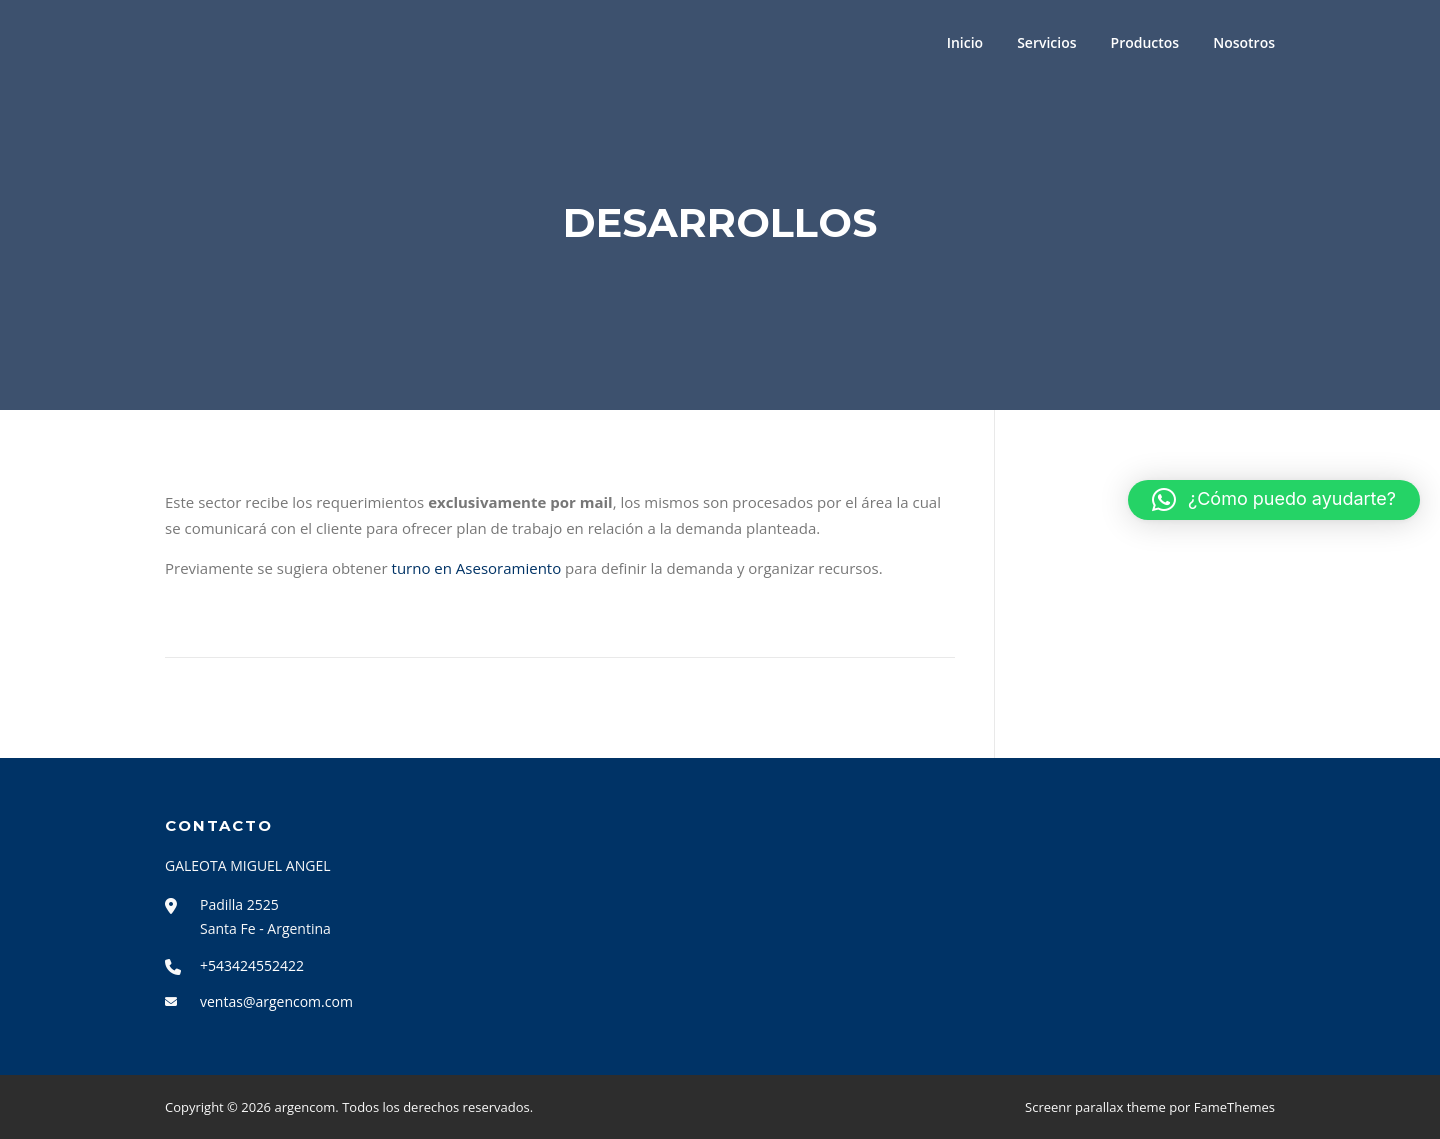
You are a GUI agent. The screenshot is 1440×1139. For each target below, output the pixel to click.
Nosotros (1244, 42)
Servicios (1046, 42)
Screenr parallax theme (1095, 1107)
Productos (1145, 42)
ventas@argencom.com (276, 1001)
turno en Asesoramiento (477, 568)
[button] (1274, 500)
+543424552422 (252, 965)
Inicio (965, 42)
